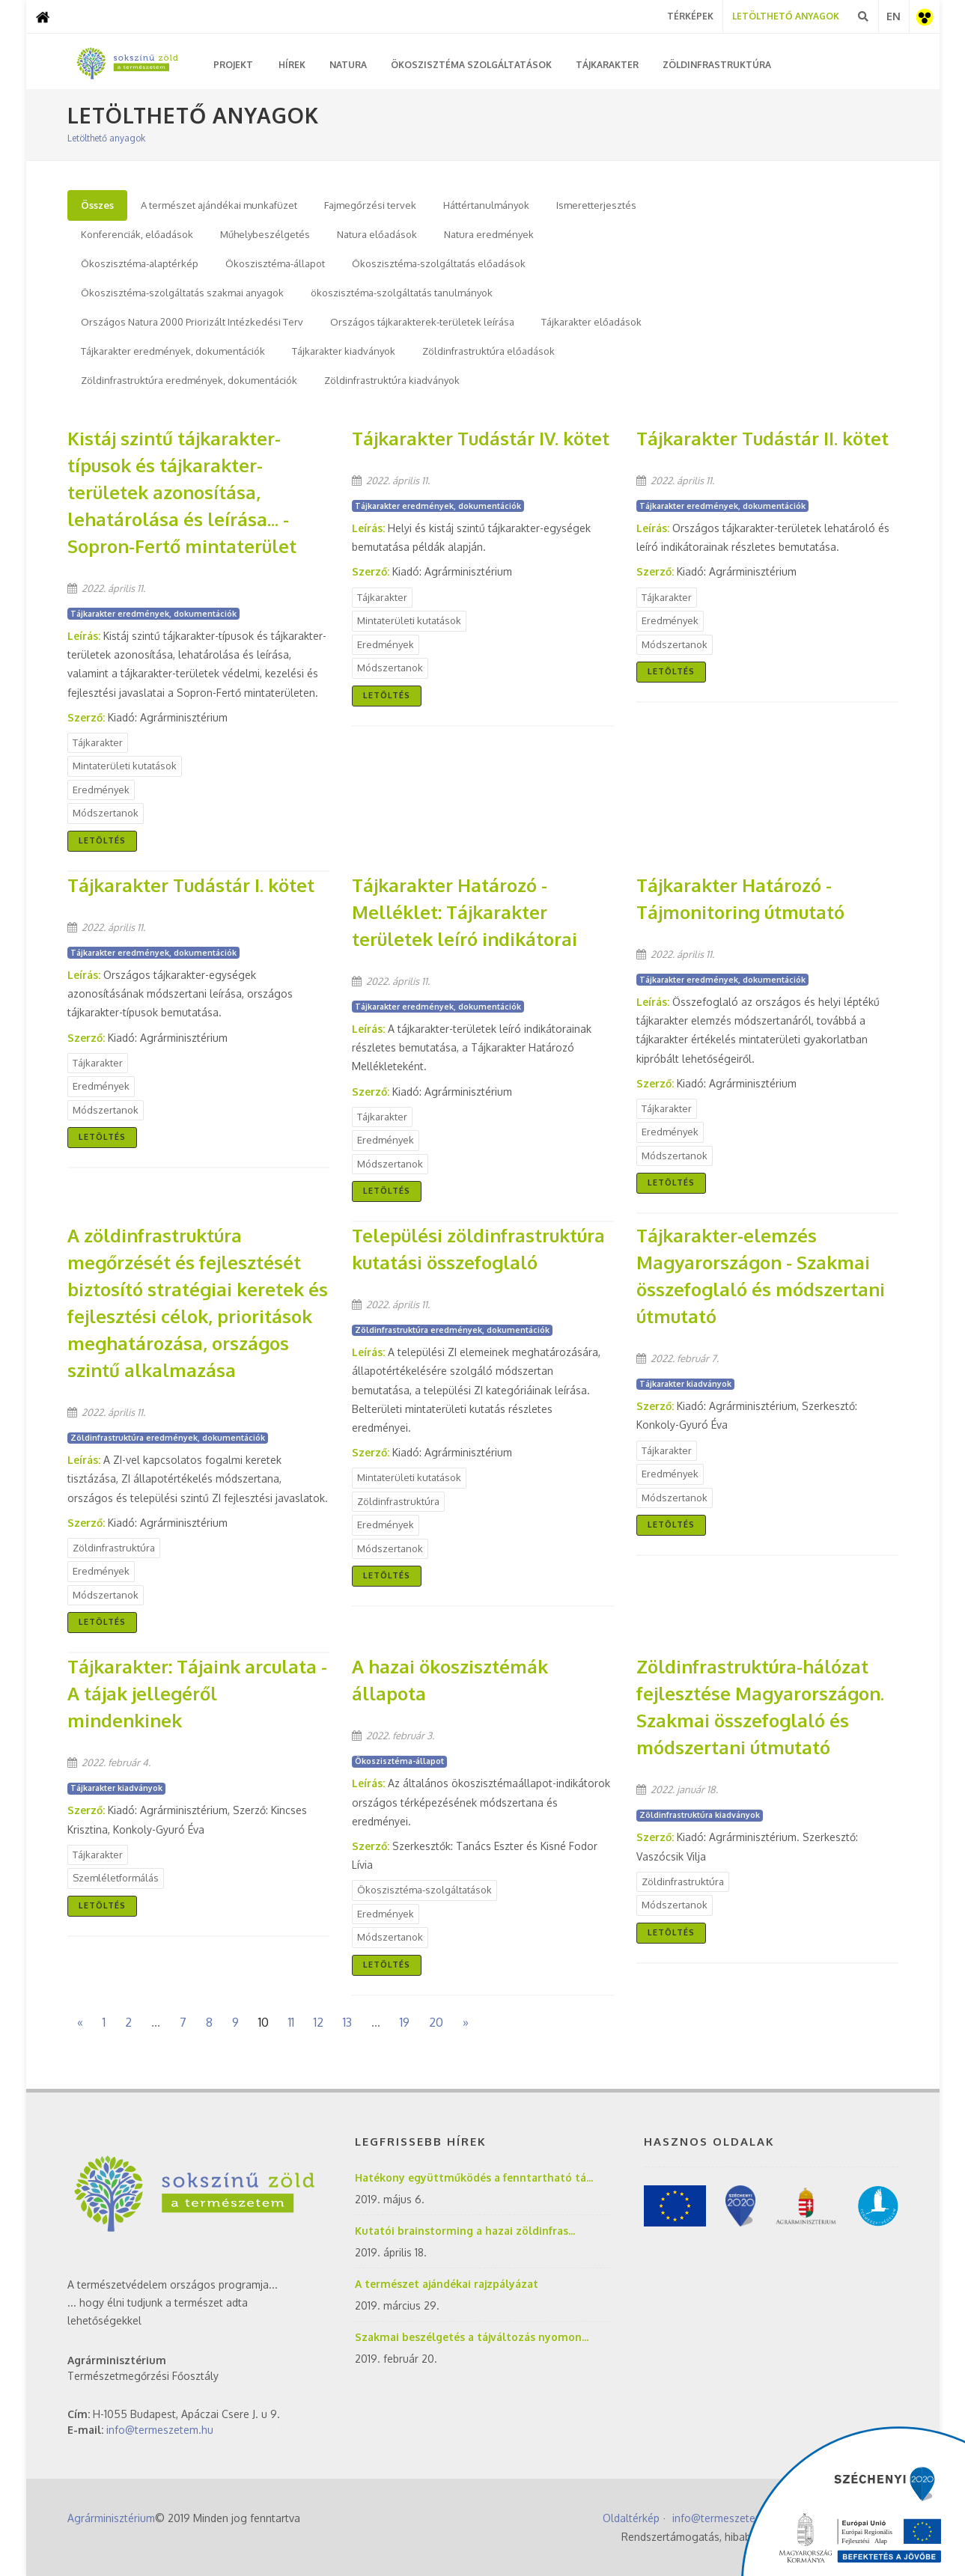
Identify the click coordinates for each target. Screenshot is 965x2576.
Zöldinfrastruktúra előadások (488, 351)
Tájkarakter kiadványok (343, 351)
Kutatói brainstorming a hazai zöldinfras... (465, 2230)
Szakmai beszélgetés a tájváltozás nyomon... (471, 2336)
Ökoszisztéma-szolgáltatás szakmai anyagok (182, 293)
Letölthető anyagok (106, 138)
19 (405, 2022)
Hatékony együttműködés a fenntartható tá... (474, 2176)
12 (318, 2022)
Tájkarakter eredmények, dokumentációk (173, 351)
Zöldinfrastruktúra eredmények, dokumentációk (189, 380)
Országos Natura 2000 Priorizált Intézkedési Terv (192, 322)
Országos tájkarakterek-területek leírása (422, 322)
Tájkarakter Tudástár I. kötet (190, 885)
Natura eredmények (489, 234)
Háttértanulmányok (486, 205)
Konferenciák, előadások (137, 234)
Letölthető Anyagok (785, 16)
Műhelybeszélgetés (265, 234)
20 (436, 2022)
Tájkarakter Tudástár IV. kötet (480, 438)
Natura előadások (377, 234)
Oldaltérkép (631, 2517)
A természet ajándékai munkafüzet (219, 205)
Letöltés (102, 840)
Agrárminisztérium (111, 2517)
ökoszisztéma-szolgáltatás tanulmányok (402, 293)
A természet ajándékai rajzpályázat (446, 2283)
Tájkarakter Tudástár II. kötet (762, 438)
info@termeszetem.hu (159, 2429)
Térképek (690, 16)
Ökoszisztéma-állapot (275, 263)
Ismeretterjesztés (596, 205)
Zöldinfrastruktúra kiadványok (392, 380)
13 (347, 2022)
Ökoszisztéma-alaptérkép (139, 263)
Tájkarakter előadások (591, 322)
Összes (97, 205)
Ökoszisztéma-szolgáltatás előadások (439, 263)
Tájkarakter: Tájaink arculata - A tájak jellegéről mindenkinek (197, 1693)
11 (291, 2022)
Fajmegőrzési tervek (370, 205)
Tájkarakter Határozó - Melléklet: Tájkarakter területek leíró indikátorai (464, 911)
